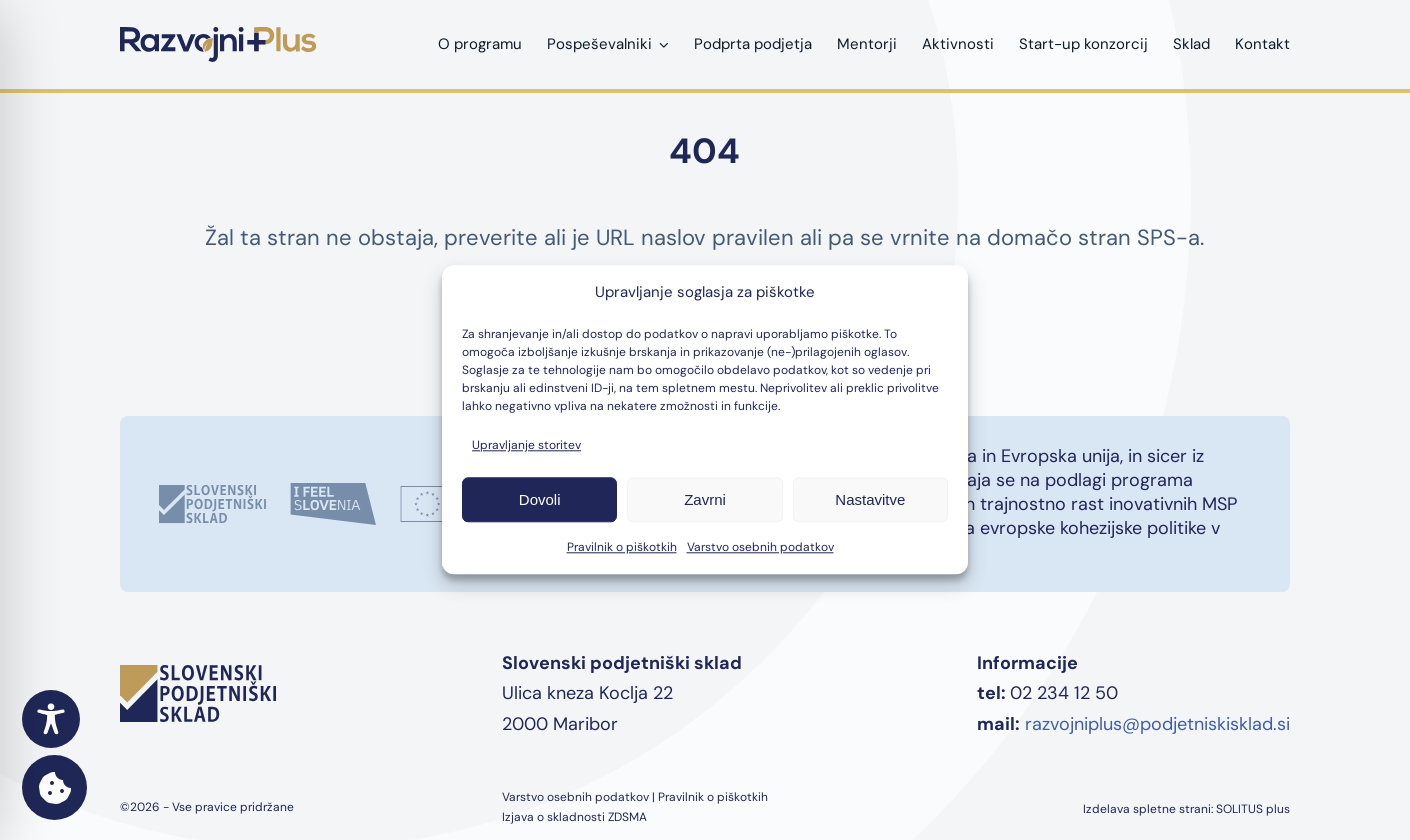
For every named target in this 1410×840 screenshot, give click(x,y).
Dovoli (540, 499)
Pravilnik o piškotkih (622, 548)
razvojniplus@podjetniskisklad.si (1157, 724)
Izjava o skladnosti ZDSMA (574, 817)
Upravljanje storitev (526, 446)
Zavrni (705, 499)
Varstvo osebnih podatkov (760, 548)
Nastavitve (870, 499)
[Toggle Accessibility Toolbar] (51, 719)
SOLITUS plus (1253, 809)
